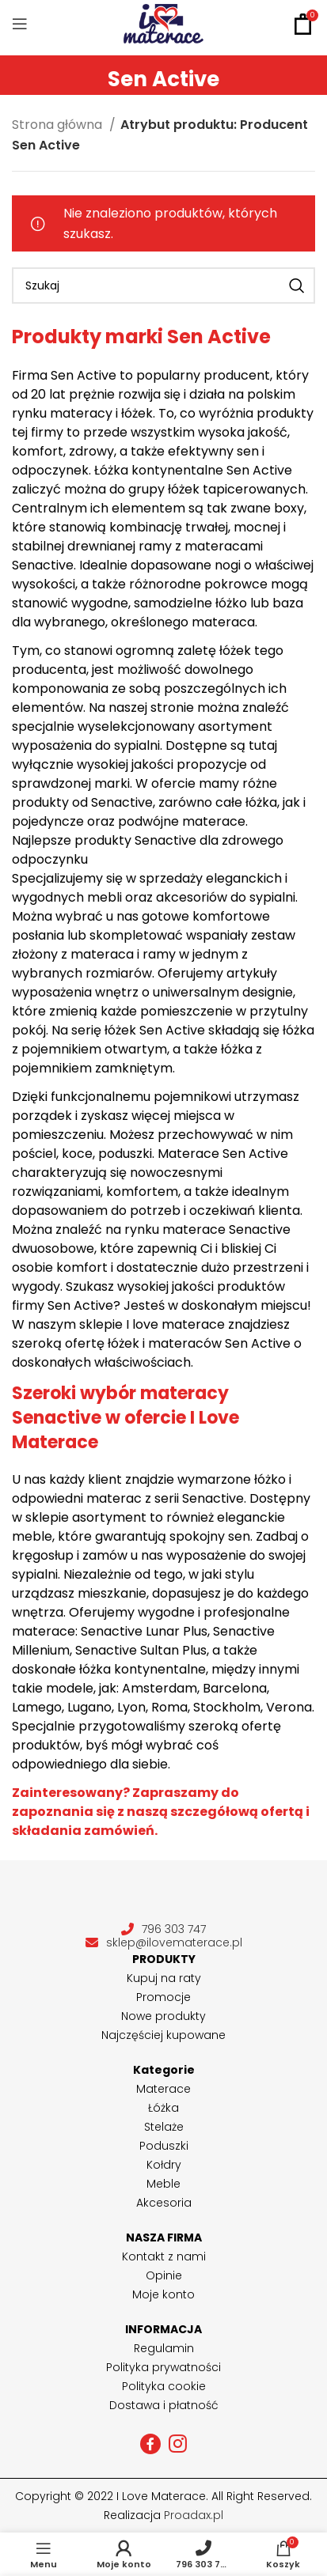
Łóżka (163, 2108)
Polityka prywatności (163, 2367)
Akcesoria (164, 2203)
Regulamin (164, 2348)
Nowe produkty (163, 2016)
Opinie (164, 2275)
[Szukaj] (163, 285)
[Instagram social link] (178, 2444)
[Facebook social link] (150, 2444)
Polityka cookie (164, 2386)
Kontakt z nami (164, 2256)
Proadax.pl (193, 2515)
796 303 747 (163, 1929)
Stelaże (164, 2127)
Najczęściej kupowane (163, 2035)
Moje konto (163, 2294)
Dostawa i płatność (164, 2405)
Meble (163, 2184)
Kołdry (163, 2165)
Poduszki (163, 2146)
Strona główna (58, 124)
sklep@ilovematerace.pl (164, 1943)
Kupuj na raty (164, 1978)
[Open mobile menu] (20, 24)
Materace (163, 2089)
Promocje (163, 1997)
